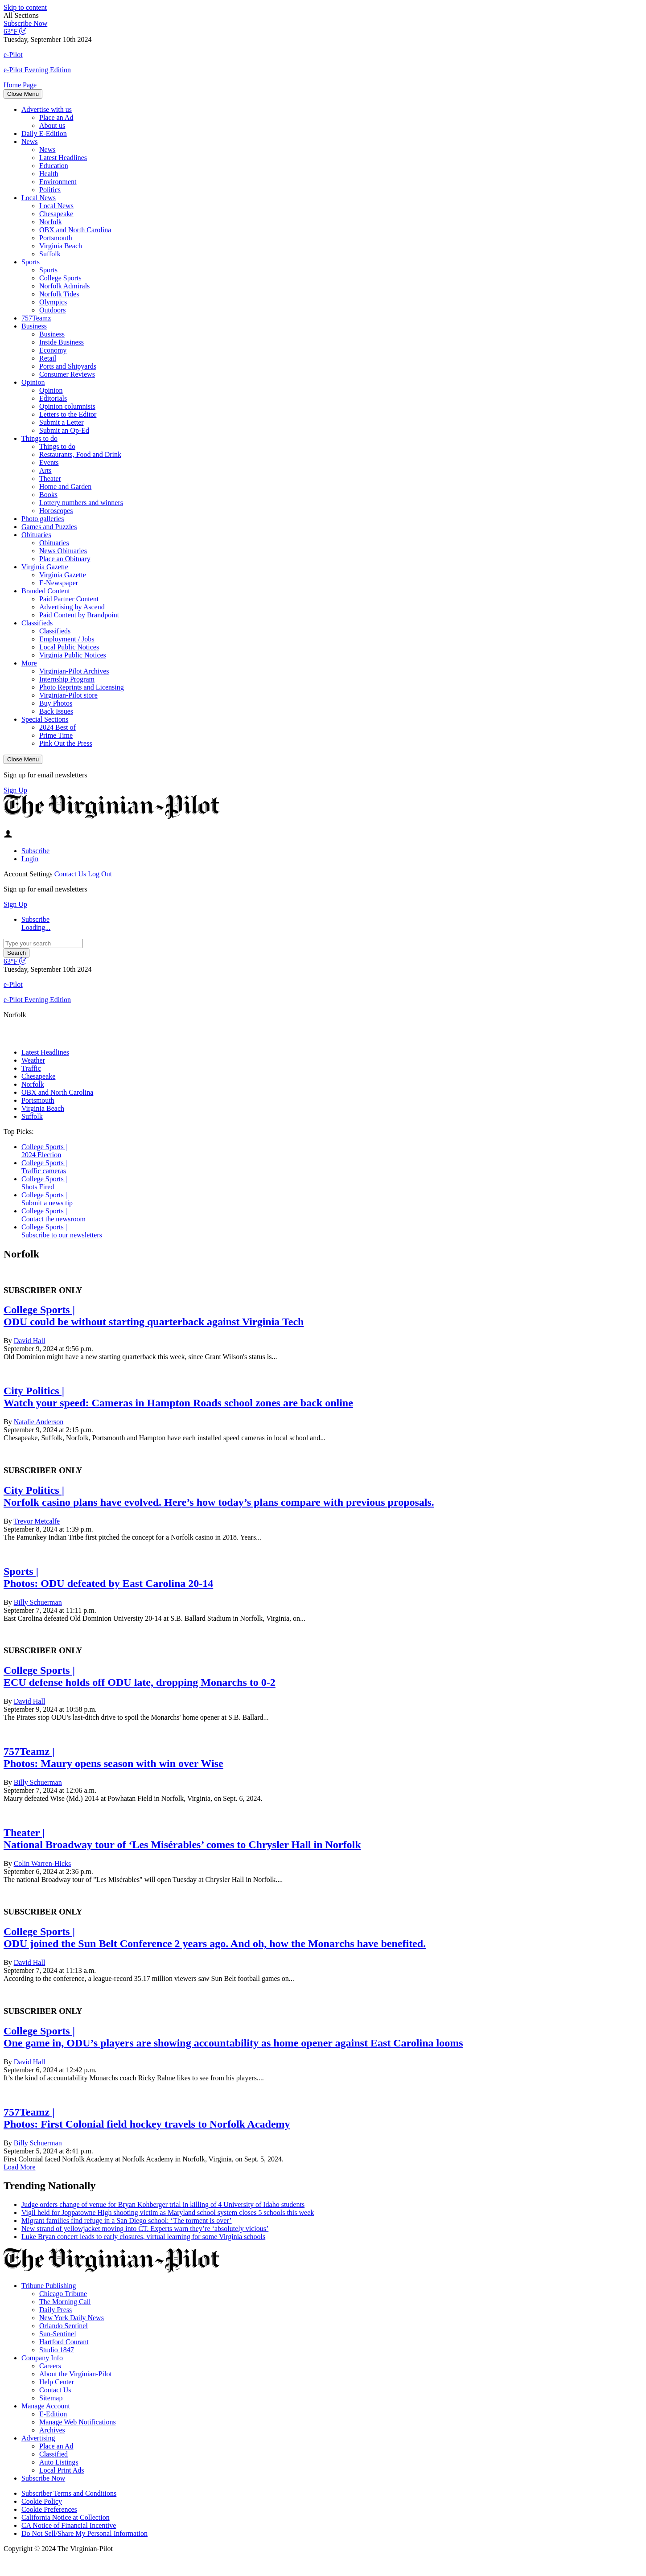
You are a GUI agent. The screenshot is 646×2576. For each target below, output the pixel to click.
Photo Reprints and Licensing (81, 687)
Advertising (38, 2438)
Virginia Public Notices (72, 655)
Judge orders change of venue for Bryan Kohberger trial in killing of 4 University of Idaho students (162, 2204)
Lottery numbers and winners (81, 502)
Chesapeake (56, 214)
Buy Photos (55, 703)
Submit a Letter (61, 422)
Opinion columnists (67, 406)
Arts (45, 470)
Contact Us (70, 874)
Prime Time (56, 735)
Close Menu (23, 93)
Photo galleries (42, 518)
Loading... (35, 927)
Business (34, 326)
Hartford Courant (64, 2342)
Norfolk (50, 222)
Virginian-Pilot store (68, 695)
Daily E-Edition (44, 133)
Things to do (39, 438)
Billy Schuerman (38, 1602)
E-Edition (53, 2414)
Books (48, 494)
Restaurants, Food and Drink (80, 454)
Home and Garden (65, 486)
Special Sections (44, 719)
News (29, 141)
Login (29, 859)
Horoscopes (56, 510)
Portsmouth (55, 238)
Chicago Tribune (63, 2293)
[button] (323, 16)
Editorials (53, 398)
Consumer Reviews (67, 374)
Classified (53, 2454)
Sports (30, 262)
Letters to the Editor (67, 414)
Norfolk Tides (59, 294)
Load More (20, 2167)
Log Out (100, 874)
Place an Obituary (65, 559)
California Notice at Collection (65, 2517)
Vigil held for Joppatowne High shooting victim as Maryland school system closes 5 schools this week (167, 2212)
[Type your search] (43, 943)
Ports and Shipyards (67, 366)
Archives (52, 2430)
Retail (47, 358)
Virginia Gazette (44, 567)
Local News (38, 197)
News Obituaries (63, 551)
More (29, 663)
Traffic (31, 1068)
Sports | (21, 1571)
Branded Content (45, 591)
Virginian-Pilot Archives (74, 671)
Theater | (24, 1832)
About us (52, 125)
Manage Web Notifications (77, 2422)
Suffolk (50, 254)
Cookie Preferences (49, 2509)
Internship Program (67, 679)
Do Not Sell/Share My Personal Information (84, 2533)
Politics (50, 189)
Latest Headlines (63, 157)
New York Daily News (71, 2317)
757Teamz (36, 318)
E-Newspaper (58, 583)
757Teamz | (29, 1751)
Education (53, 165)
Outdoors (52, 310)
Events (49, 462)
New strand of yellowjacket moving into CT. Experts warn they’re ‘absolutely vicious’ (144, 2228)
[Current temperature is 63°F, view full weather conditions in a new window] (15, 31)
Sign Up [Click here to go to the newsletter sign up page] (15, 790)
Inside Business (61, 342)
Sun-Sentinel (57, 2334)
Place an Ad (56, 117)
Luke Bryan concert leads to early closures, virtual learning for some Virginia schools (143, 2236)
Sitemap (50, 2398)
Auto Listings (58, 2462)
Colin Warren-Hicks (42, 1863)
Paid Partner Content (69, 599)
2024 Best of (57, 727)
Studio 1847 (56, 2350)
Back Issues (56, 711)
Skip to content (25, 7)
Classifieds (37, 623)
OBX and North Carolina (75, 230)
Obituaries (36, 534)
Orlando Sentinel (63, 2325)
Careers (50, 2366)
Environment (58, 181)
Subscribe (35, 851)
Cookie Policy (41, 2501)
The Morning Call (65, 2301)
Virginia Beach (60, 246)
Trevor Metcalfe (36, 1521)
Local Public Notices (69, 647)
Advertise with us (46, 109)
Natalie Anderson (39, 1422)
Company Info (42, 2358)
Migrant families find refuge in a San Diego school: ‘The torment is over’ (126, 2220)
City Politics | (34, 1391)
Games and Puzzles (49, 526)
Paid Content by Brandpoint (79, 615)
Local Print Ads (61, 2470)
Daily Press (55, 2309)
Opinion (33, 382)
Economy (52, 350)
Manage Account (45, 2406)
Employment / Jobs (67, 639)
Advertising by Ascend (72, 607)
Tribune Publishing (48, 2285)
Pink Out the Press (65, 743)
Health (48, 173)
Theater (50, 478)
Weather (33, 1060)
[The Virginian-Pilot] (112, 817)
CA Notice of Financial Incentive (68, 2525)
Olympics (53, 302)
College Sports (60, 278)
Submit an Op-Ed (64, 430)
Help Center (56, 2382)
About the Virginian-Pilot (75, 2374)
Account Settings (28, 874)
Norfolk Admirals (64, 286)
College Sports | (44, 1146)
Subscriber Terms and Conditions (68, 2493)
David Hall (29, 1340)
